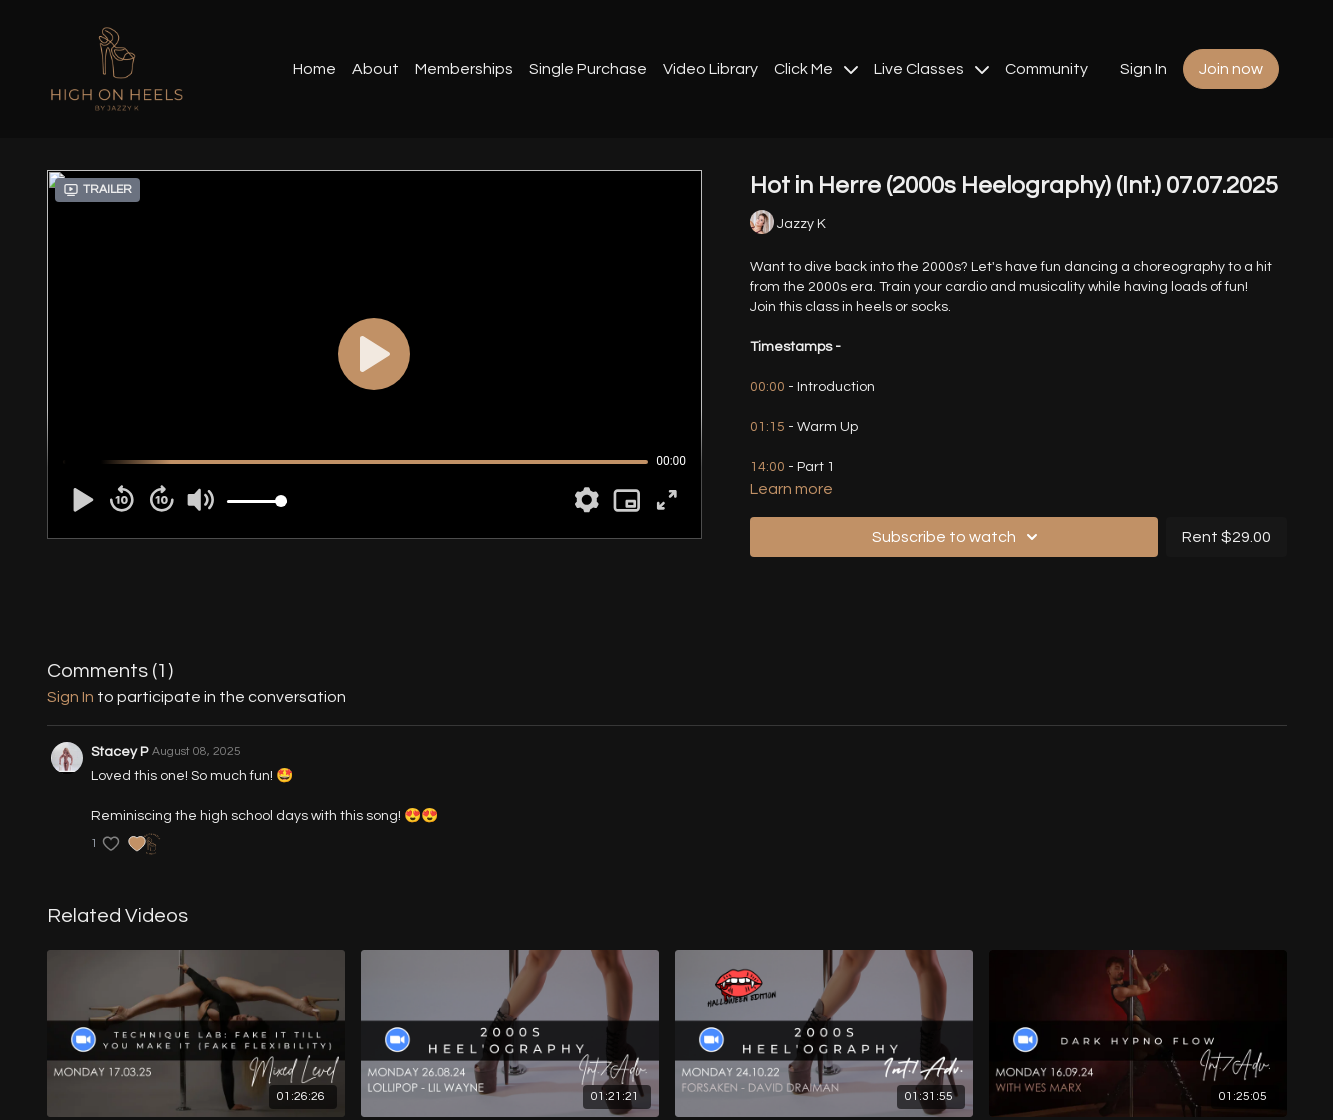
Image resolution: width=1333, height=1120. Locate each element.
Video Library (710, 69)
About (375, 69)
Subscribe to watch (958, 537)
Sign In (1143, 69)
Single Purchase (588, 69)
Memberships (464, 69)
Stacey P (119, 752)
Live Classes (931, 69)
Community (1046, 69)
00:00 (767, 387)
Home (314, 69)
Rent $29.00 (1226, 537)
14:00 (767, 467)
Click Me (816, 69)
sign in (70, 697)
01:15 (769, 427)
